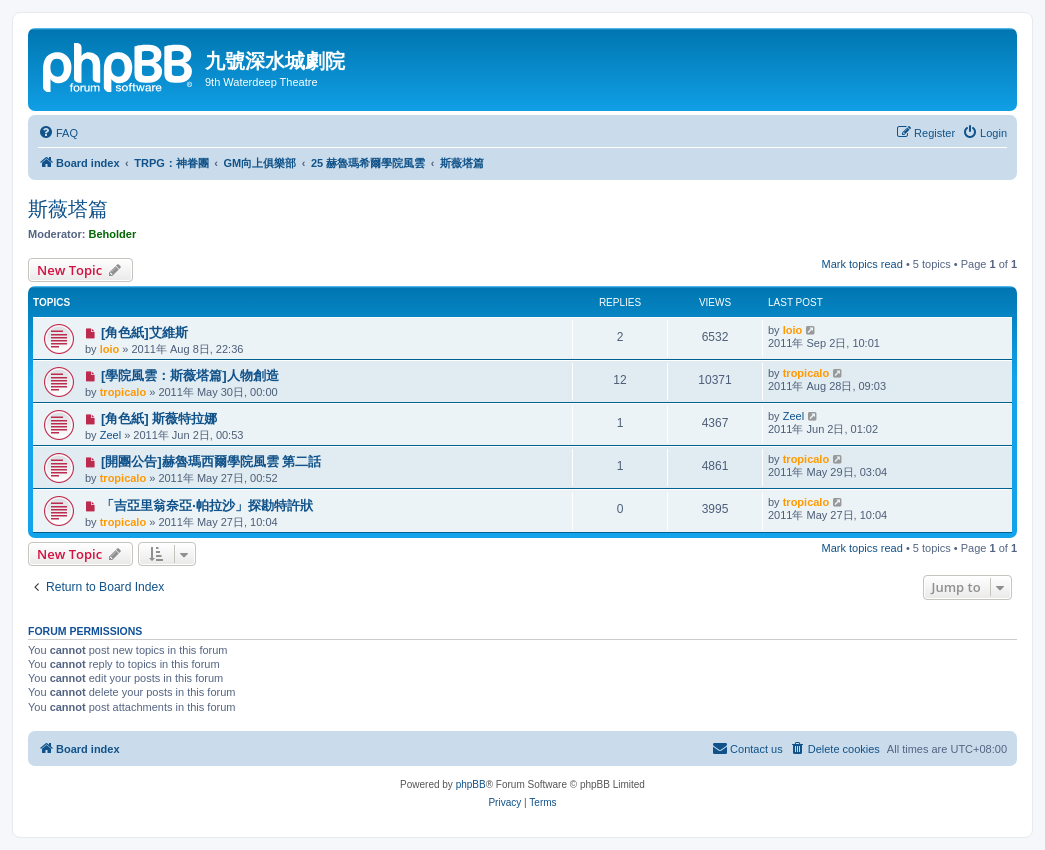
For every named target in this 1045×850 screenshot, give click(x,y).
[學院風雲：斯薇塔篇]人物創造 (190, 375)
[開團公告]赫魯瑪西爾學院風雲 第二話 (211, 461)
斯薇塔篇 (68, 209)
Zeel (110, 435)
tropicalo (123, 392)
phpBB (471, 784)
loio (110, 349)
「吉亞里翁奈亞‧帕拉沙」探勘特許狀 (207, 505)
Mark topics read (862, 264)
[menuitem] (58, 133)
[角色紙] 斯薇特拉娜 (159, 418)
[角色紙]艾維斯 (144, 332)
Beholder (113, 234)
